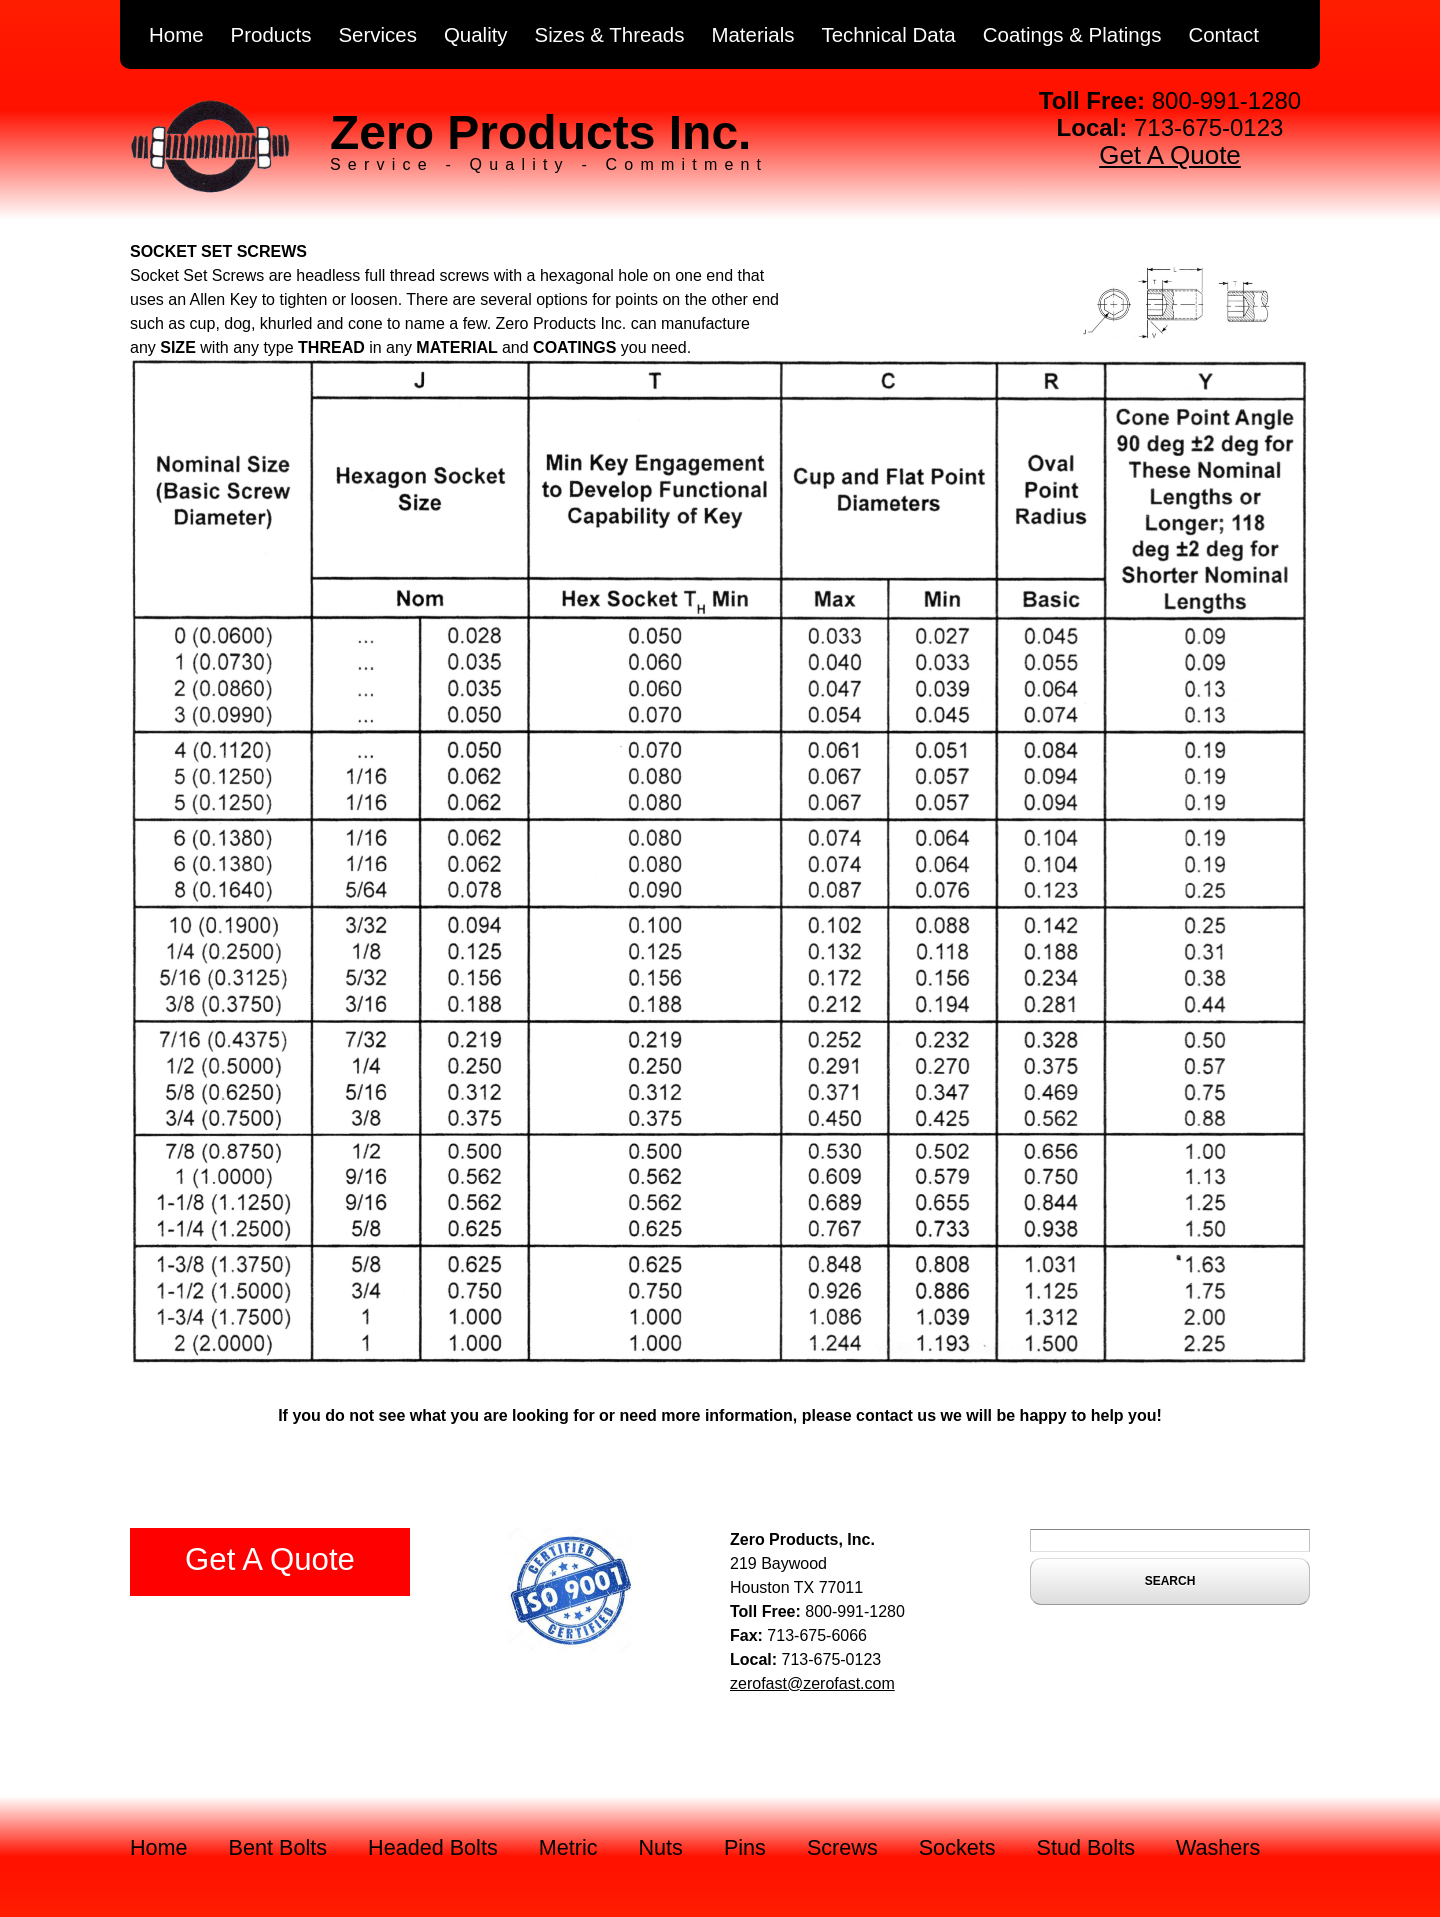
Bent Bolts (278, 1847)
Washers (1218, 1847)
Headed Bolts (433, 1847)
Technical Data (888, 34)
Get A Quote (1170, 155)
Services (377, 34)
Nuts (661, 1847)
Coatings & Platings (1072, 34)
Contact (1223, 34)
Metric (568, 1847)
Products (271, 34)
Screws (842, 1847)
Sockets (957, 1847)
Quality (476, 34)
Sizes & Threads (610, 34)
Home (176, 34)
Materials (752, 34)
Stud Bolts (1086, 1847)
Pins (745, 1847)
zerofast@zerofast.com (812, 1683)
